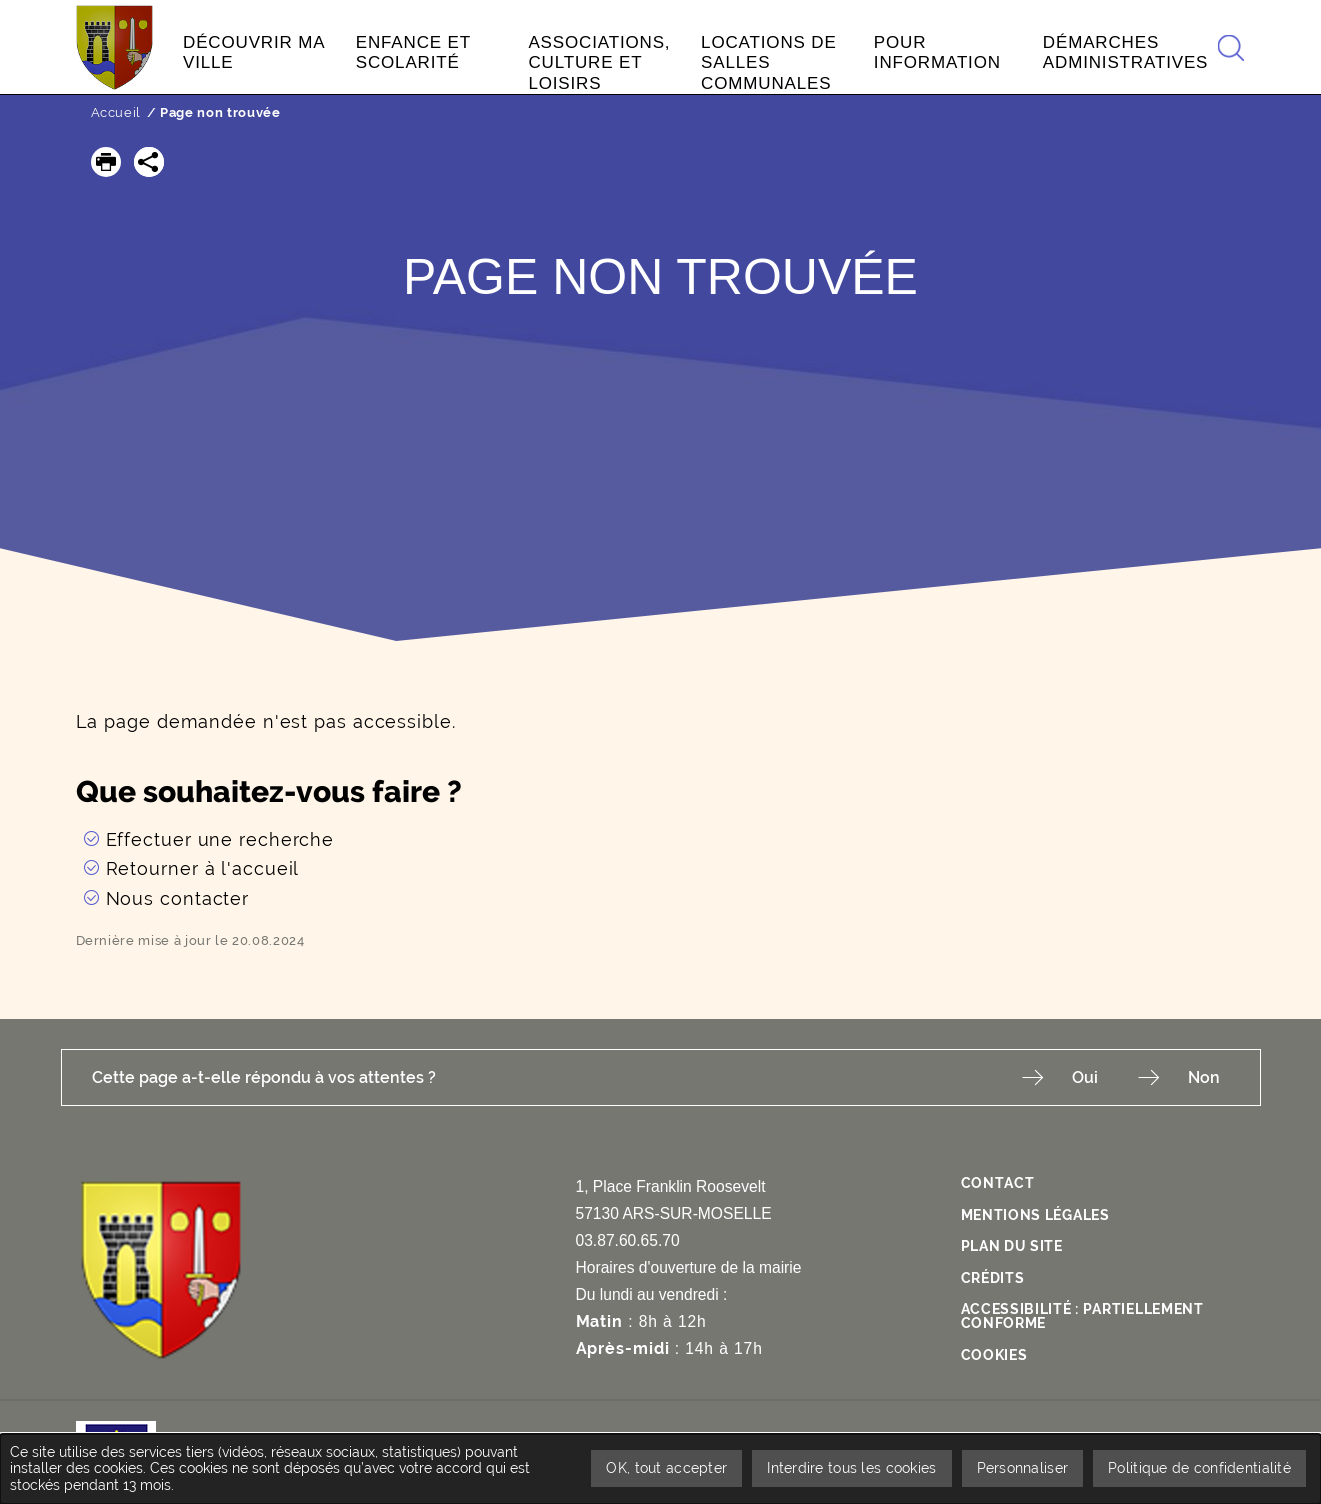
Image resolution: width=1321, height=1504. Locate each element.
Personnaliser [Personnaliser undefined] (1023, 1468)
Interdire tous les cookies (851, 1468)
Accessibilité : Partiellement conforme (1082, 1316)
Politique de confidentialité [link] (1199, 1468)
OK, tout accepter (666, 1468)
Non (1204, 1077)
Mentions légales (1035, 1215)
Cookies (994, 1355)
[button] (106, 162)
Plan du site (1012, 1246)
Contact (998, 1183)
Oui (1085, 1077)
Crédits (993, 1278)
